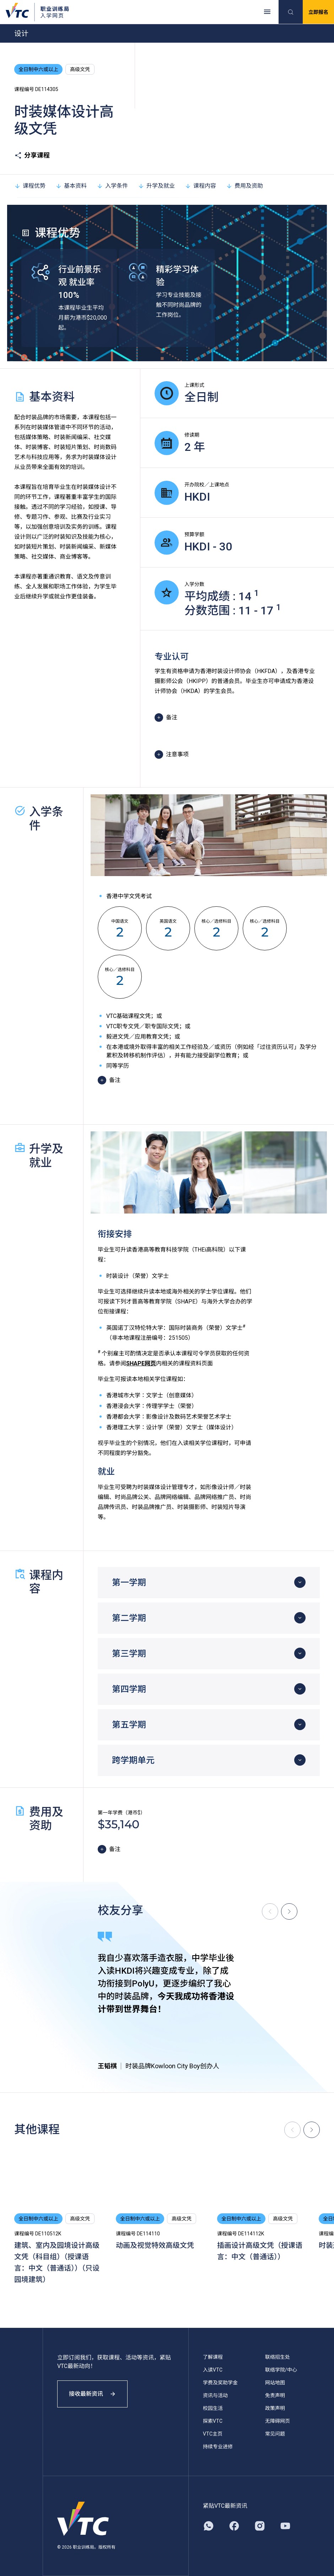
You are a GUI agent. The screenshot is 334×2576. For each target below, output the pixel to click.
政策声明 (275, 2408)
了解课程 (213, 2357)
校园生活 (213, 2408)
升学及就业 (156, 185)
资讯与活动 (215, 2395)
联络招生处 (277, 2357)
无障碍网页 (277, 2421)
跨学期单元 (133, 1760)
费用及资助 (244, 185)
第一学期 (129, 1583)
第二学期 (129, 1618)
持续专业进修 (218, 2446)
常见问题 (275, 2434)
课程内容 (200, 185)
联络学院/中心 (281, 2370)
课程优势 (29, 185)
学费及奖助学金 (220, 2382)
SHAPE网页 (141, 1363)
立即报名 (318, 12)
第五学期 (129, 1725)
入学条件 (112, 185)
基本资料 (71, 185)
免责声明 (275, 2395)
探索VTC (212, 2421)
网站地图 (275, 2382)
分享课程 (32, 155)
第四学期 (129, 1689)
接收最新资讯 (92, 2393)
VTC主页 (212, 2434)
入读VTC (212, 2370)
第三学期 (129, 1654)
